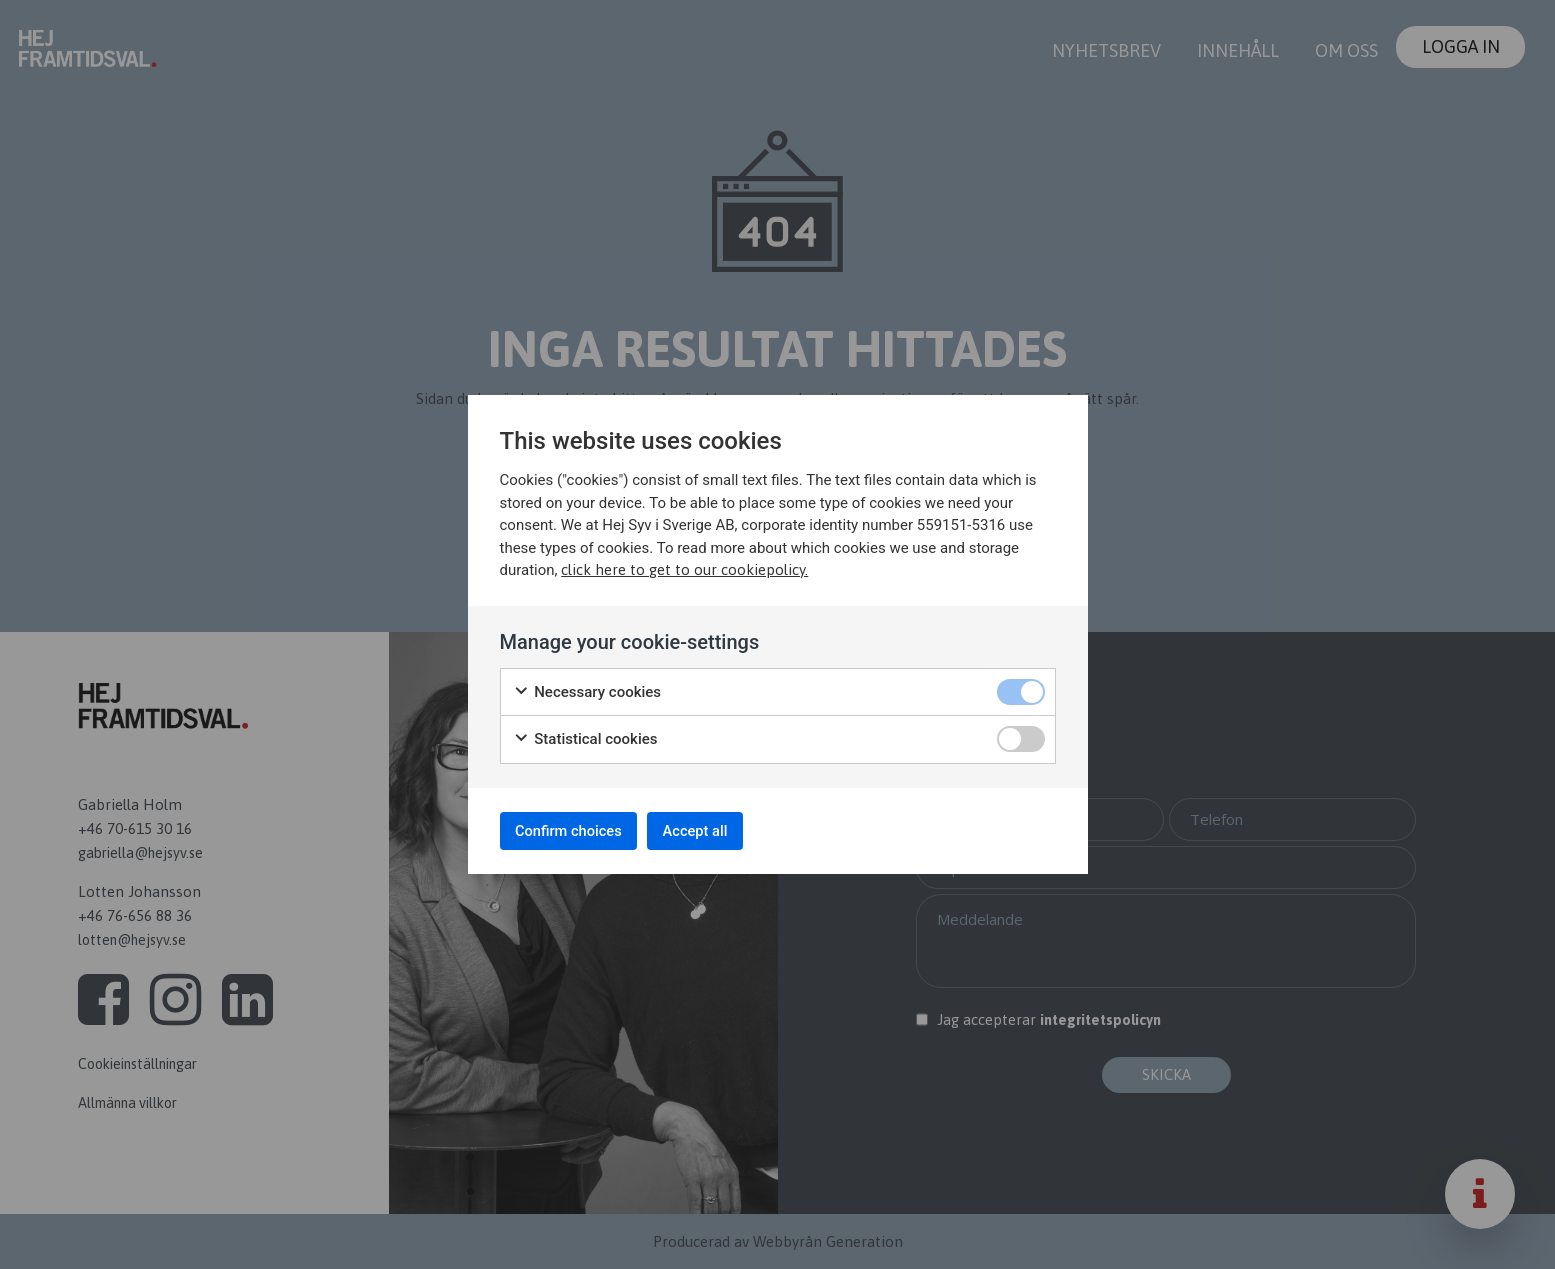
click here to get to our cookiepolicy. (684, 564)
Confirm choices (579, 830)
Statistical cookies (585, 734)
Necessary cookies (587, 687)
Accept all (724, 830)
